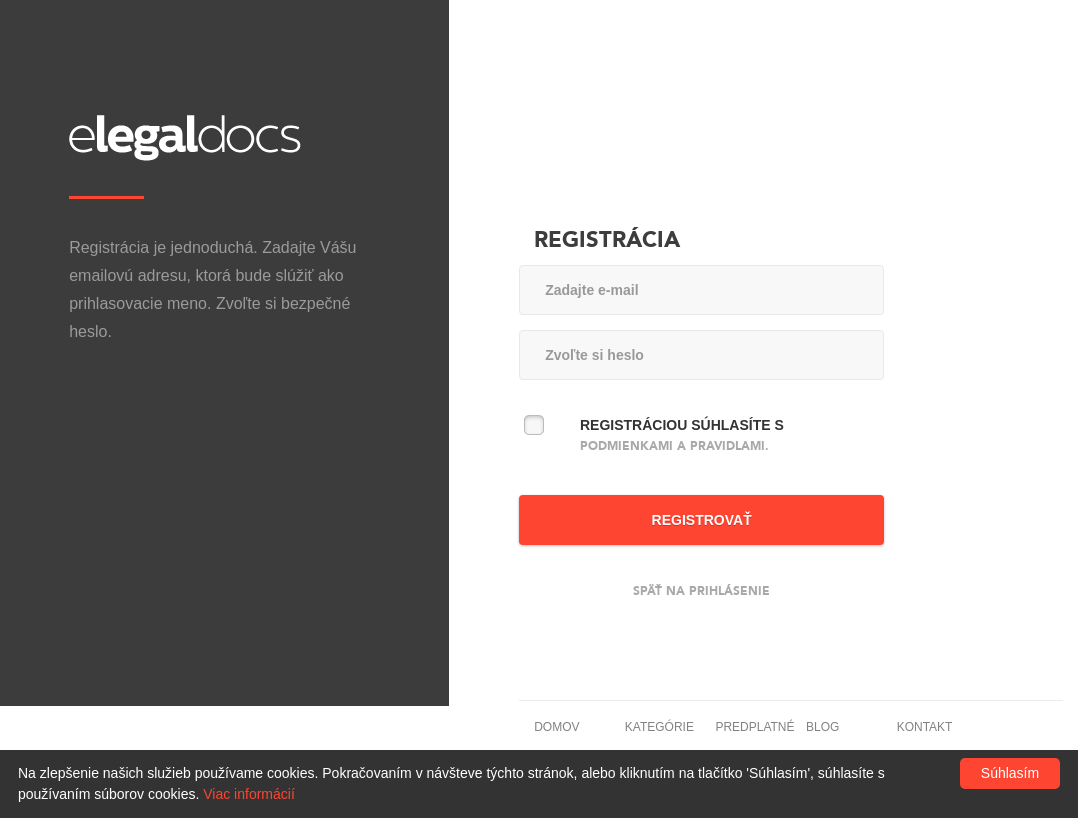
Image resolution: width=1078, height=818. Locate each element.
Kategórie (659, 727)
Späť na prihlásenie (701, 591)
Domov (556, 727)
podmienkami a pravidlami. (674, 446)
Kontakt (925, 727)
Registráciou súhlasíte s (682, 435)
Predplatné (754, 727)
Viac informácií (249, 794)
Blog (822, 727)
